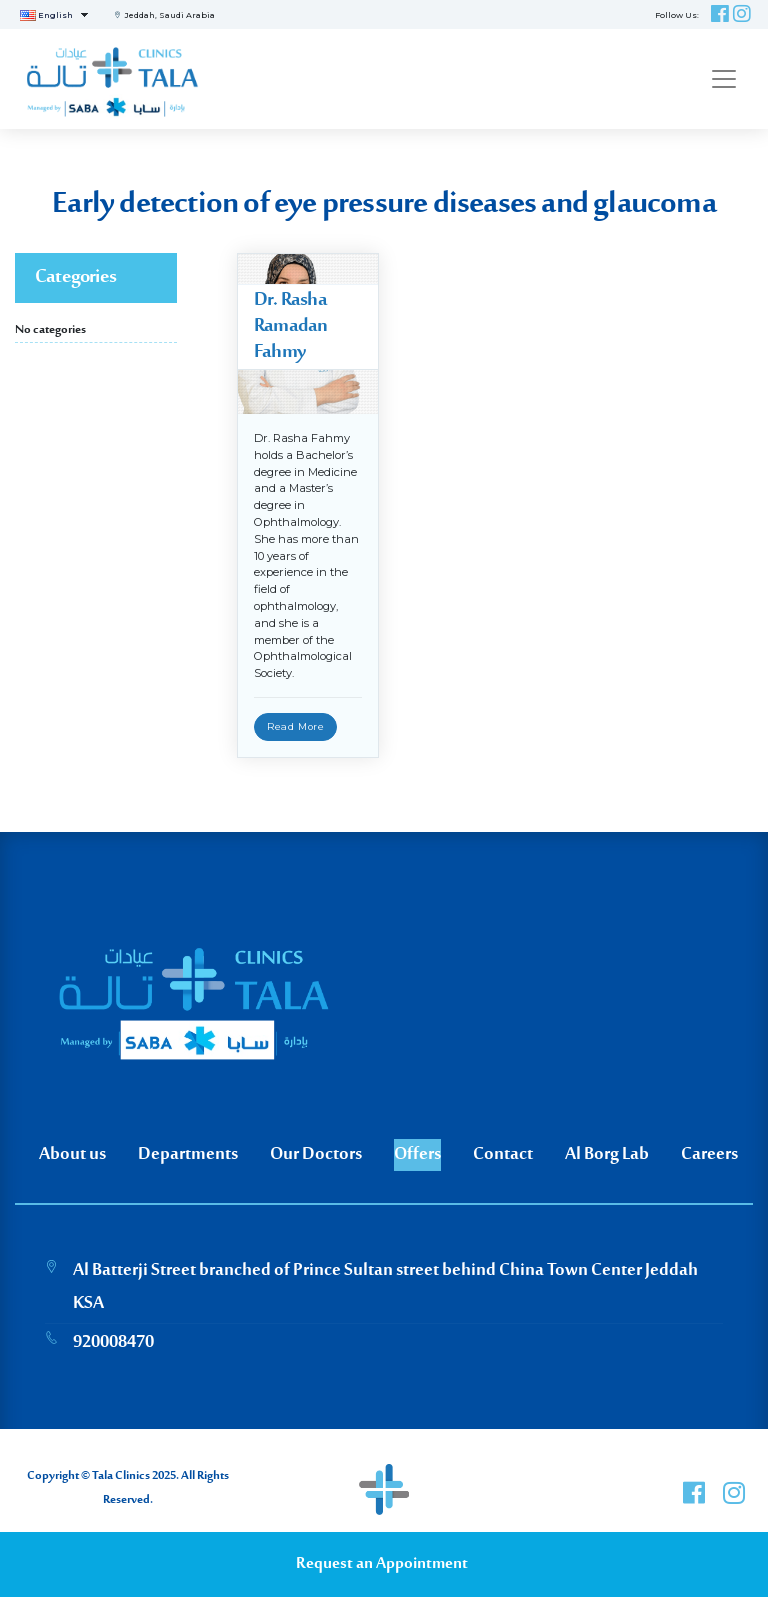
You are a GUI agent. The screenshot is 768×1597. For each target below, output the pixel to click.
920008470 (113, 1343)
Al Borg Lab (607, 1155)
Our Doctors (316, 1155)
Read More (295, 726)
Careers (709, 1155)
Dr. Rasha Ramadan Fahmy (290, 326)
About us (72, 1155)
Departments (188, 1155)
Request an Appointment (382, 1564)
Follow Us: (677, 15)
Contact (503, 1155)
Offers (417, 1155)
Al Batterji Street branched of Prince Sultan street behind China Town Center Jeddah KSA (385, 1287)
